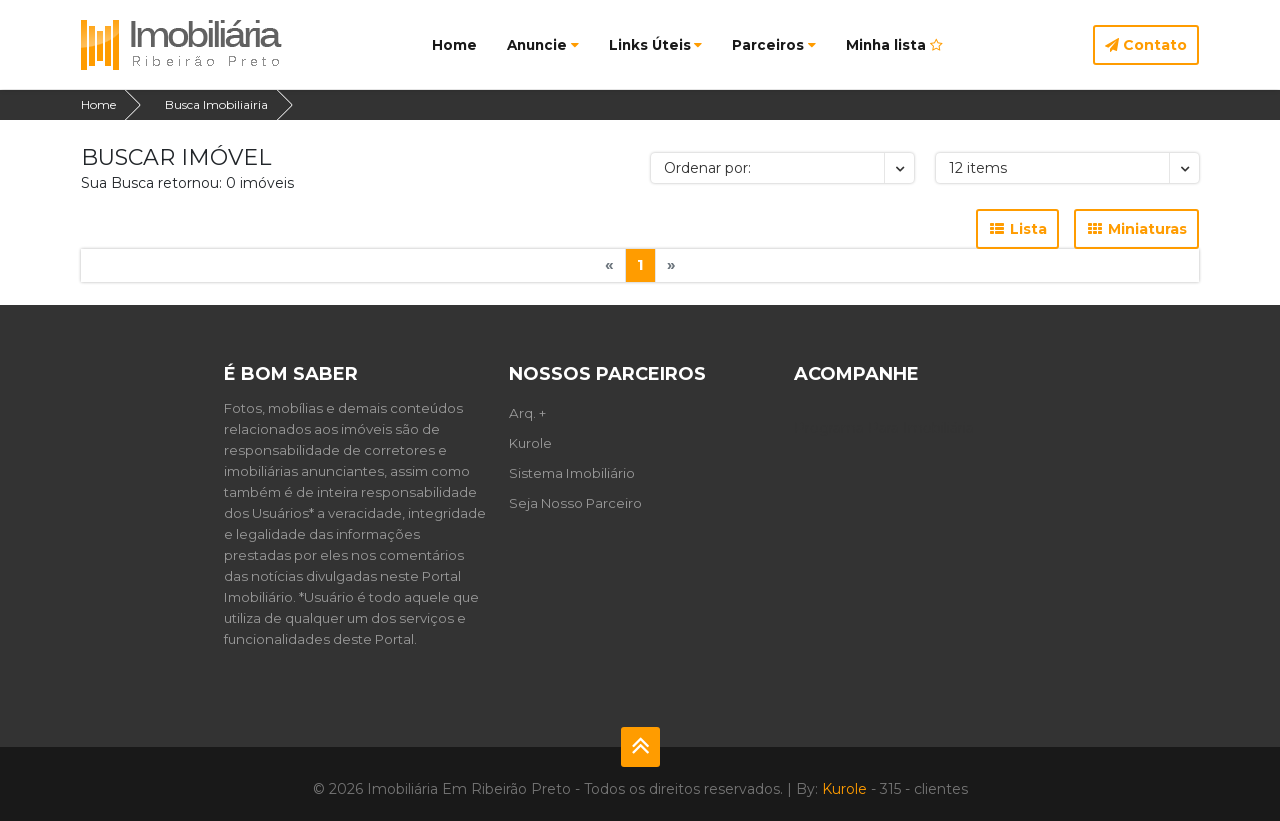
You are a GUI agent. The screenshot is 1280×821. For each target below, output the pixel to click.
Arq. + (527, 413)
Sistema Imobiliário (572, 473)
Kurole (530, 443)
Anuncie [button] (543, 45)
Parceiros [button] (774, 45)
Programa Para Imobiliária (884, 428)
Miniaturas (1136, 229)
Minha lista (894, 45)
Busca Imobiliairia (216, 104)
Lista (1017, 229)
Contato (1146, 45)
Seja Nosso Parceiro (575, 503)
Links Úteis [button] (656, 45)
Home (454, 45)
